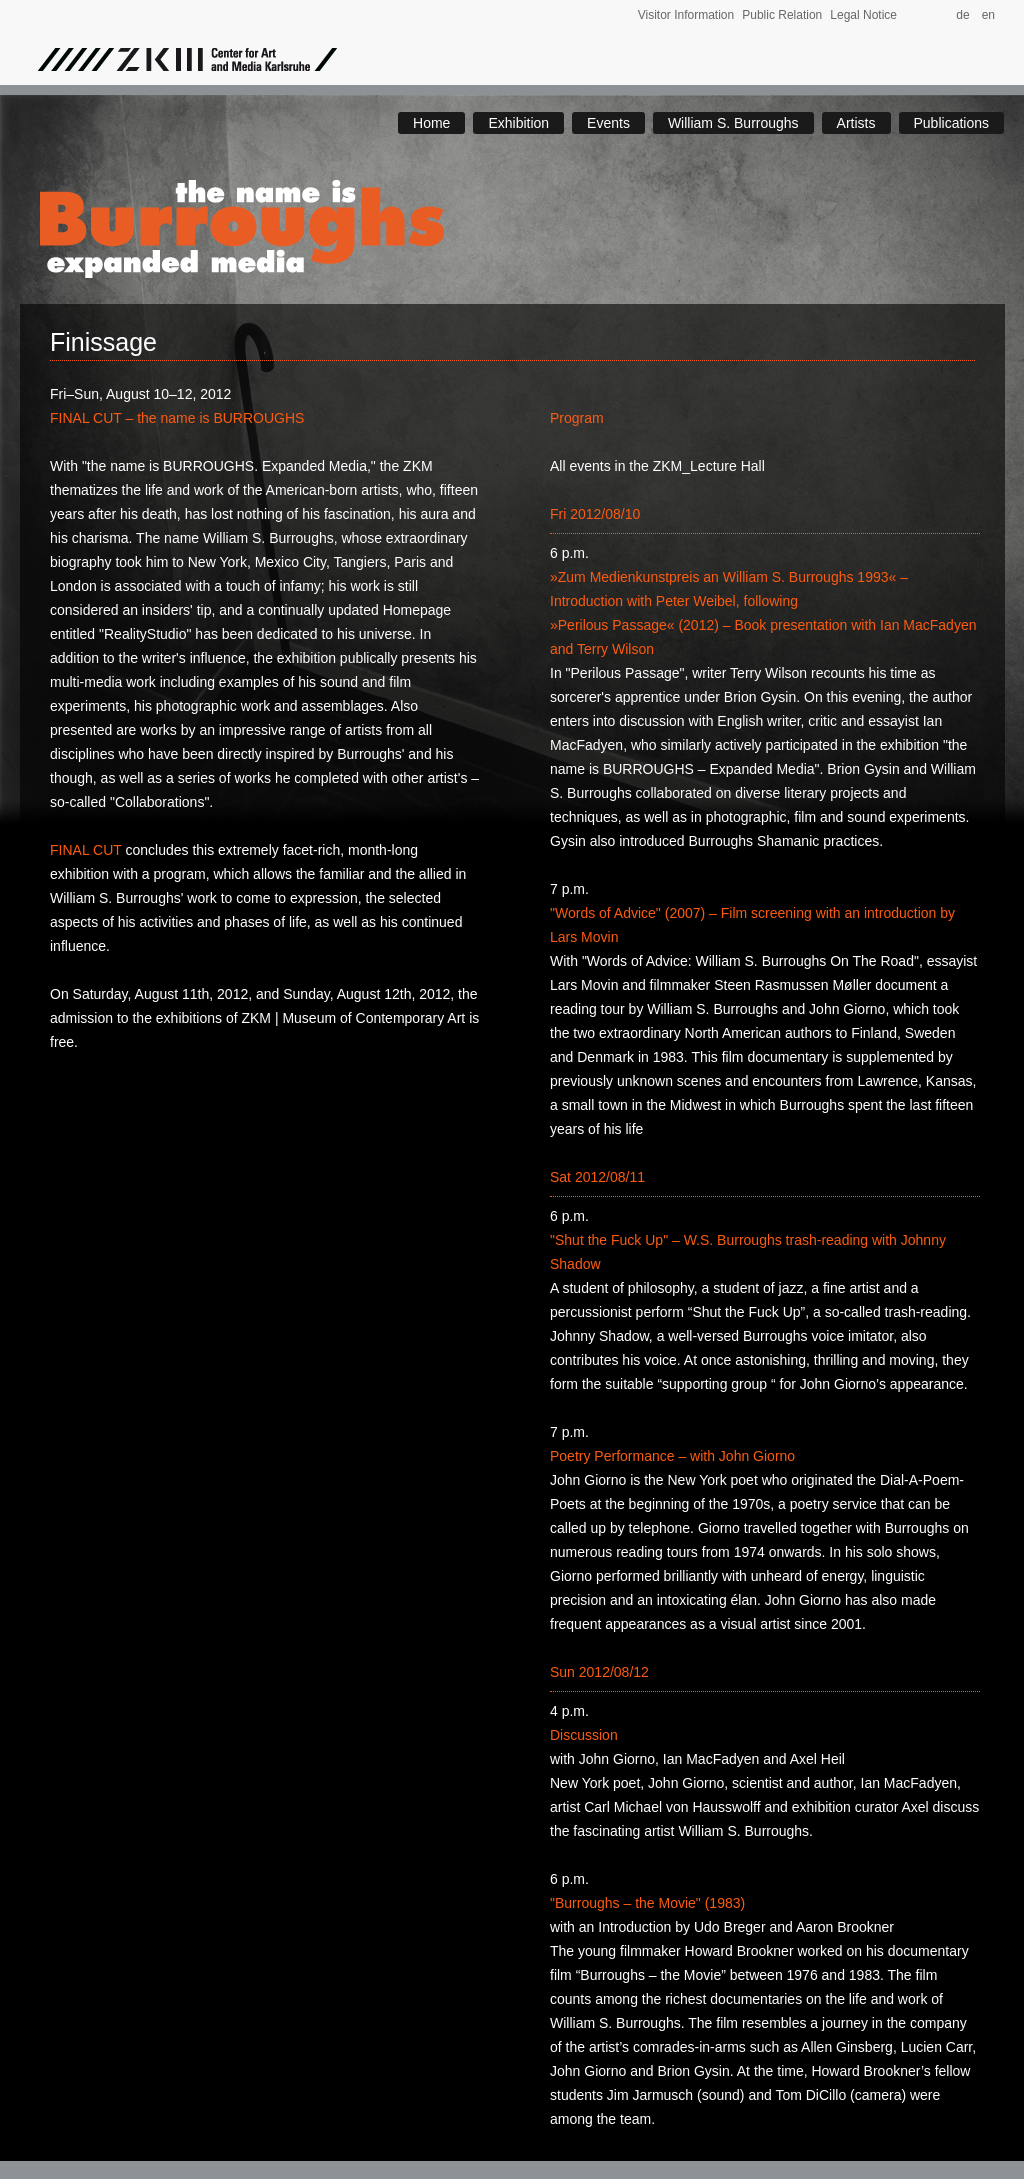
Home (431, 123)
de (967, 15)
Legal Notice (863, 15)
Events (608, 123)
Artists (856, 123)
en (988, 15)
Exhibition (518, 123)
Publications (952, 123)
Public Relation (782, 15)
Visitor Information (686, 15)
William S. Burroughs (733, 123)
